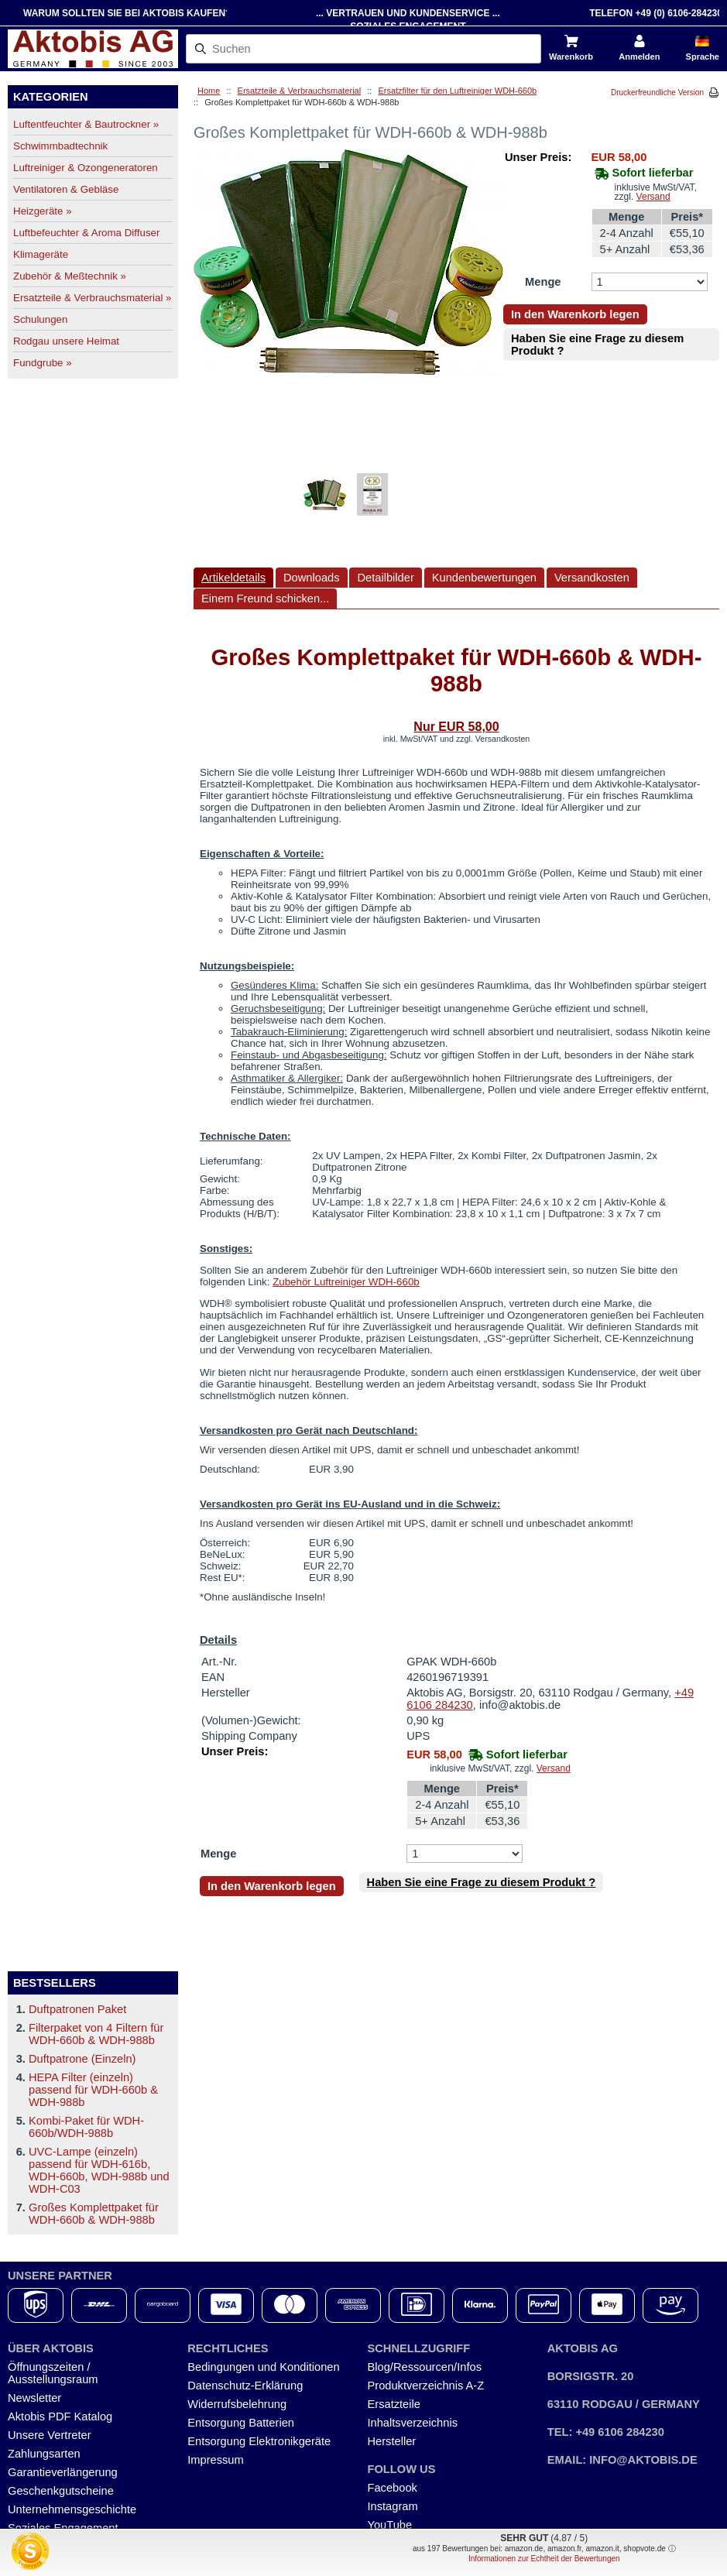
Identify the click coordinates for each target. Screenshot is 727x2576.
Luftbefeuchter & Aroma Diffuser (86, 232)
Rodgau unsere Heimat (66, 341)
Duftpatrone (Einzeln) (82, 2059)
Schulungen (40, 319)
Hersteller (392, 2441)
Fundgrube (42, 363)
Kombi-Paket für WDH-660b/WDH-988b (86, 2127)
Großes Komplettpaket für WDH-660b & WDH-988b (94, 2213)
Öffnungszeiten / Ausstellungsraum (53, 2373)
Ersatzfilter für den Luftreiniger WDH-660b (457, 90)
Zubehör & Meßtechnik (69, 276)
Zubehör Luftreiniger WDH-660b (346, 1282)
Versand (653, 196)
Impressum (215, 2460)
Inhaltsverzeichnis (413, 2423)
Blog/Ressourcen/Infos (425, 2367)
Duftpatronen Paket (77, 2009)
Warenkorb (571, 56)
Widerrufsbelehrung (236, 2404)
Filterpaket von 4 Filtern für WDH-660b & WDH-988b (96, 2034)
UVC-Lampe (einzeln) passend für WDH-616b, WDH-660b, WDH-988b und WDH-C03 (99, 2170)
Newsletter (34, 2398)
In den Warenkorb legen (575, 314)
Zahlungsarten (44, 2453)
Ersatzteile (394, 2404)
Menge (543, 282)
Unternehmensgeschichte (72, 2509)
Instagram (393, 2506)
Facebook (392, 2488)
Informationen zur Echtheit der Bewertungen (544, 2558)
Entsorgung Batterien (240, 2423)
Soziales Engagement (63, 2528)
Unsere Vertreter (49, 2435)
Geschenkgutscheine (61, 2491)
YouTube (390, 2525)
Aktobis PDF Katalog (60, 2416)
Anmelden (639, 56)
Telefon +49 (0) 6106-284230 (655, 13)
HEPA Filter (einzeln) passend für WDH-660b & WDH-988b (93, 2089)
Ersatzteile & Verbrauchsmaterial (92, 298)
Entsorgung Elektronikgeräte (259, 2441)
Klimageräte (40, 254)
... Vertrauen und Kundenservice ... (408, 13)
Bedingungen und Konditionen (263, 2367)
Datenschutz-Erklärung (245, 2385)
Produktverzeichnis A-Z (426, 2385)
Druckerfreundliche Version (657, 92)
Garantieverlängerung (63, 2472)
